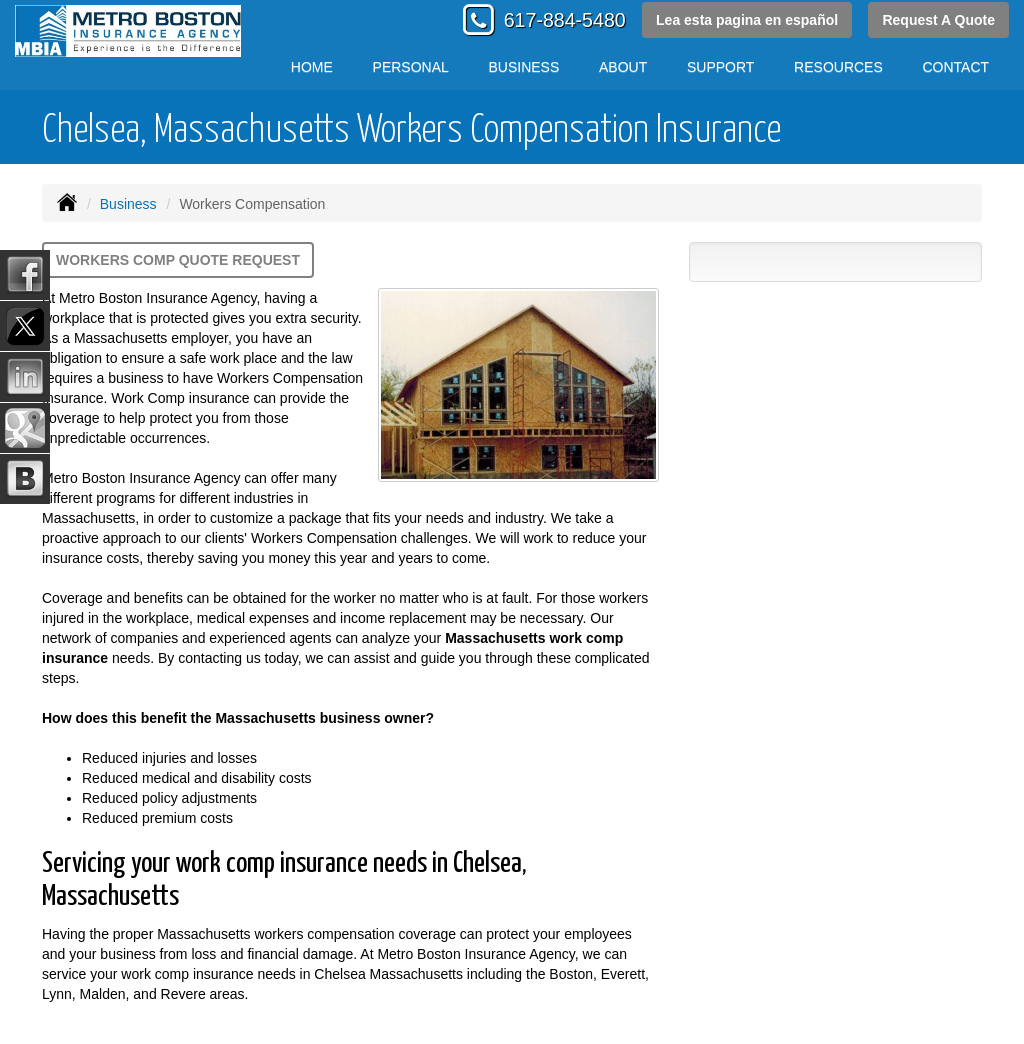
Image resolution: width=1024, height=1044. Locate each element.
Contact (956, 67)
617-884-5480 (565, 20)
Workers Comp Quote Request (178, 260)
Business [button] (524, 67)
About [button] (623, 67)
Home (312, 67)
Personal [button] (411, 67)
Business (128, 204)
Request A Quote (938, 20)
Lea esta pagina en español (747, 20)
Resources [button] (838, 67)
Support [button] (720, 67)
